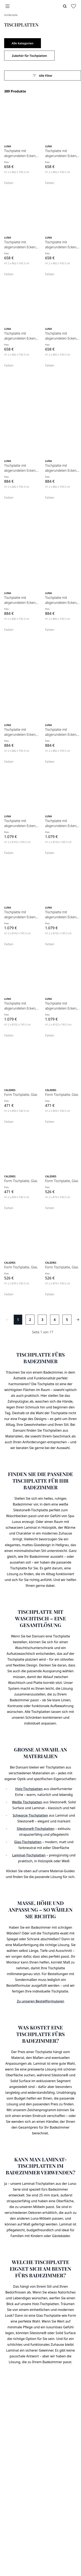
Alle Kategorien (22, 43)
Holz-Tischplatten (29, 1789)
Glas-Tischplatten (27, 1842)
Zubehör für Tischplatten (29, 56)
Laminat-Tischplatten (29, 1855)
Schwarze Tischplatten (30, 1815)
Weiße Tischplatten (27, 1802)
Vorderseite (11, 15)
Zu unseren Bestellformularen (40, 2001)
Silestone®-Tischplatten (35, 1828)
